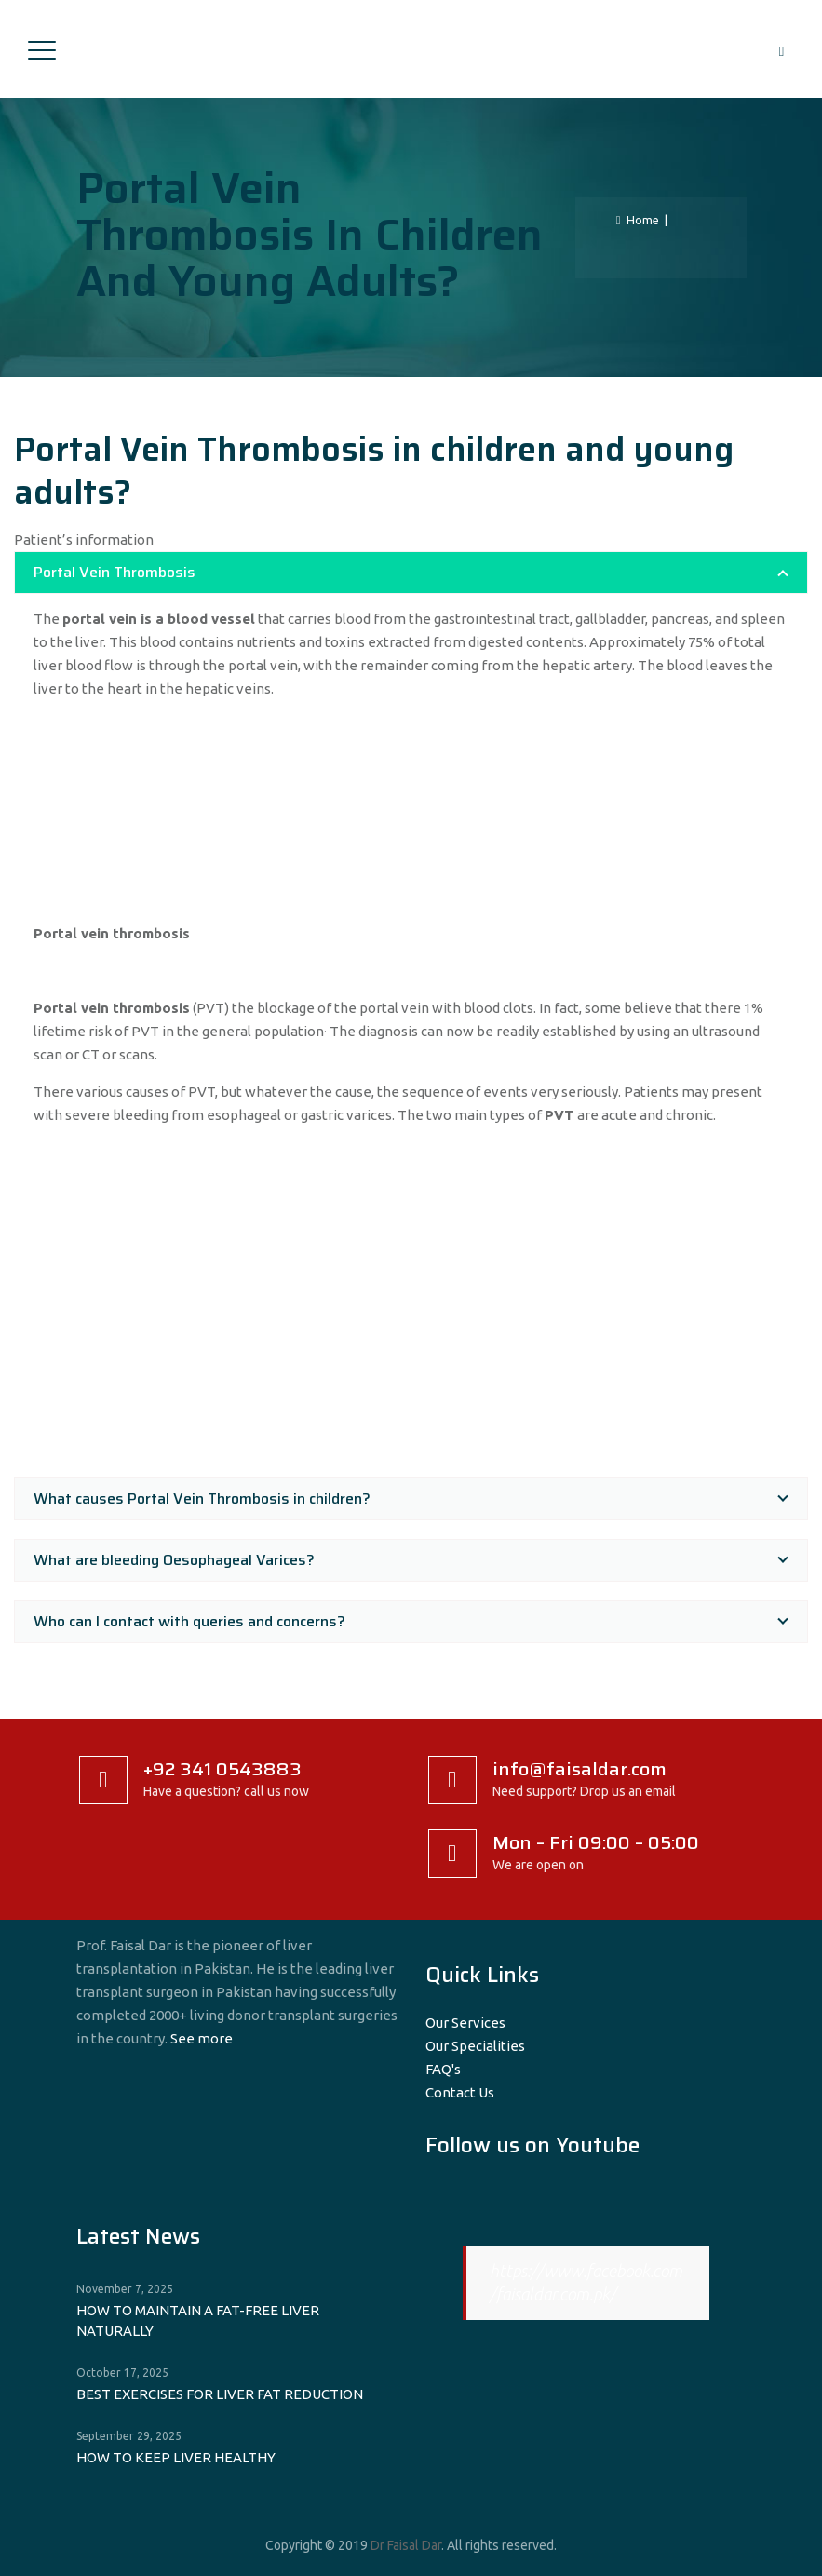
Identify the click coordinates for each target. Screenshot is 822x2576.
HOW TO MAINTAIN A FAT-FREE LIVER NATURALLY (197, 2320)
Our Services (465, 2022)
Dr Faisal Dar (406, 2545)
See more (201, 2038)
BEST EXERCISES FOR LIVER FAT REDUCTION (219, 2394)
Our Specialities (475, 2046)
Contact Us (459, 2092)
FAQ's (443, 2069)
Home (637, 219)
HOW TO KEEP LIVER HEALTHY (176, 2457)
